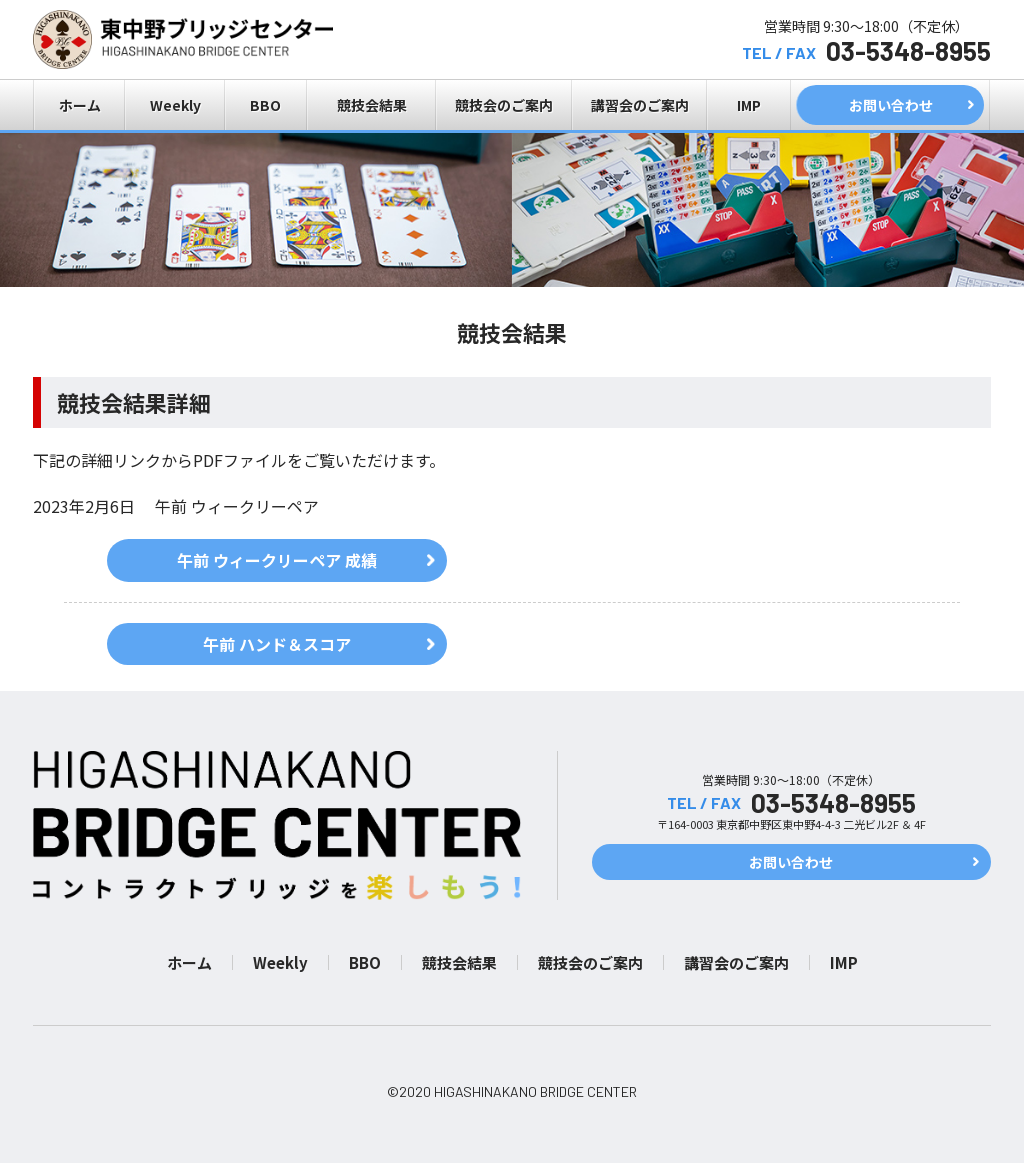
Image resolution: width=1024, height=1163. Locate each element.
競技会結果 (372, 105)
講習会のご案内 (640, 105)
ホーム (80, 105)
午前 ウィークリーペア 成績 (277, 560)
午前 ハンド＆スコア (277, 644)
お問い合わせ (891, 105)
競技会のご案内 (504, 105)
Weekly (175, 105)
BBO (265, 105)
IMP (749, 105)
